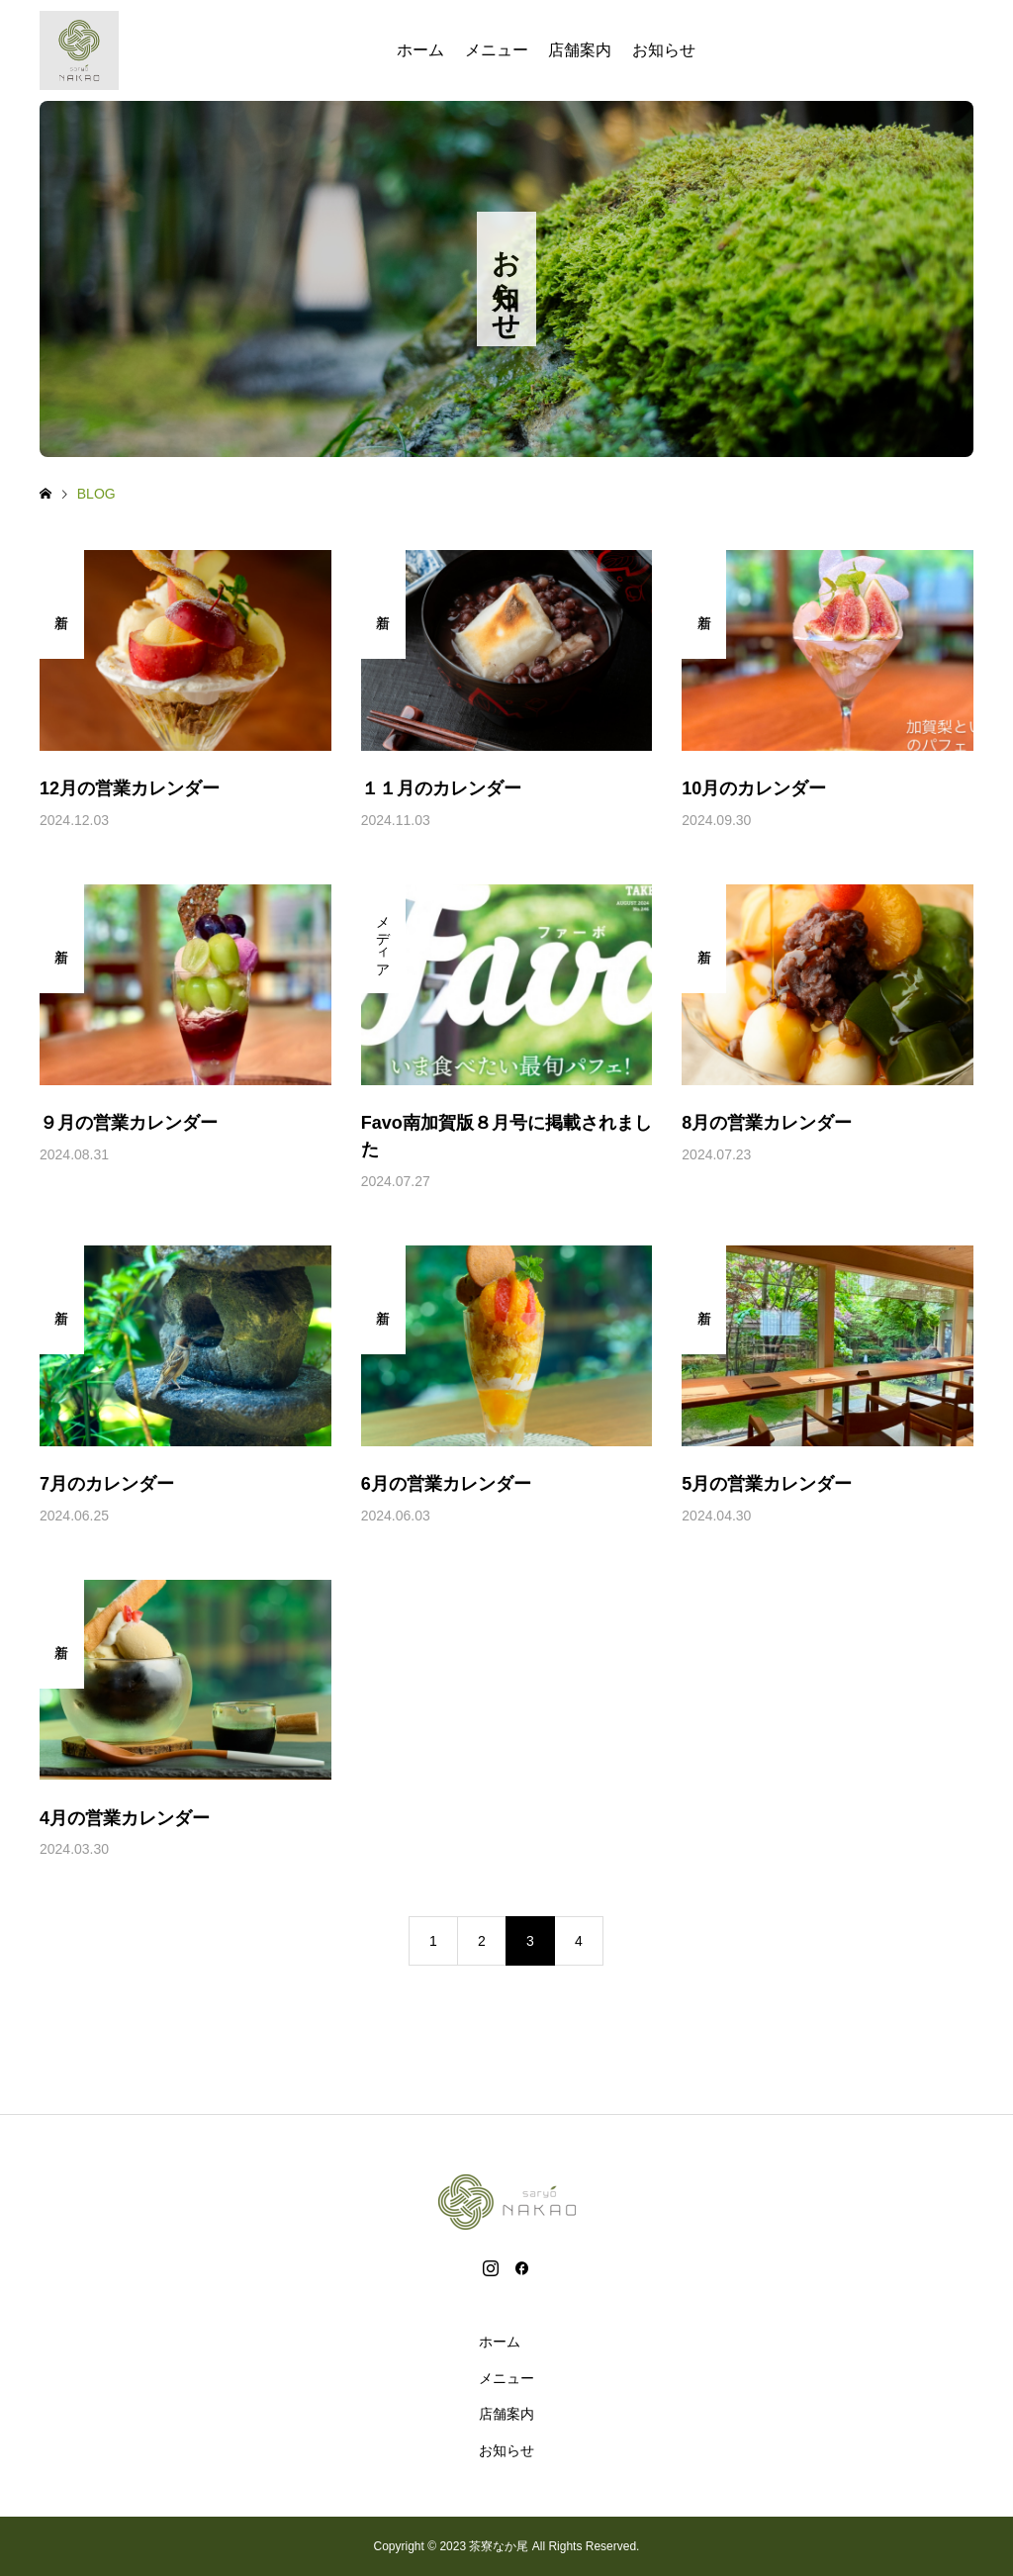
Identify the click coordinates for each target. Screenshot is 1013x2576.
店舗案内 (579, 50)
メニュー (496, 50)
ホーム (420, 50)
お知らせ (663, 50)
